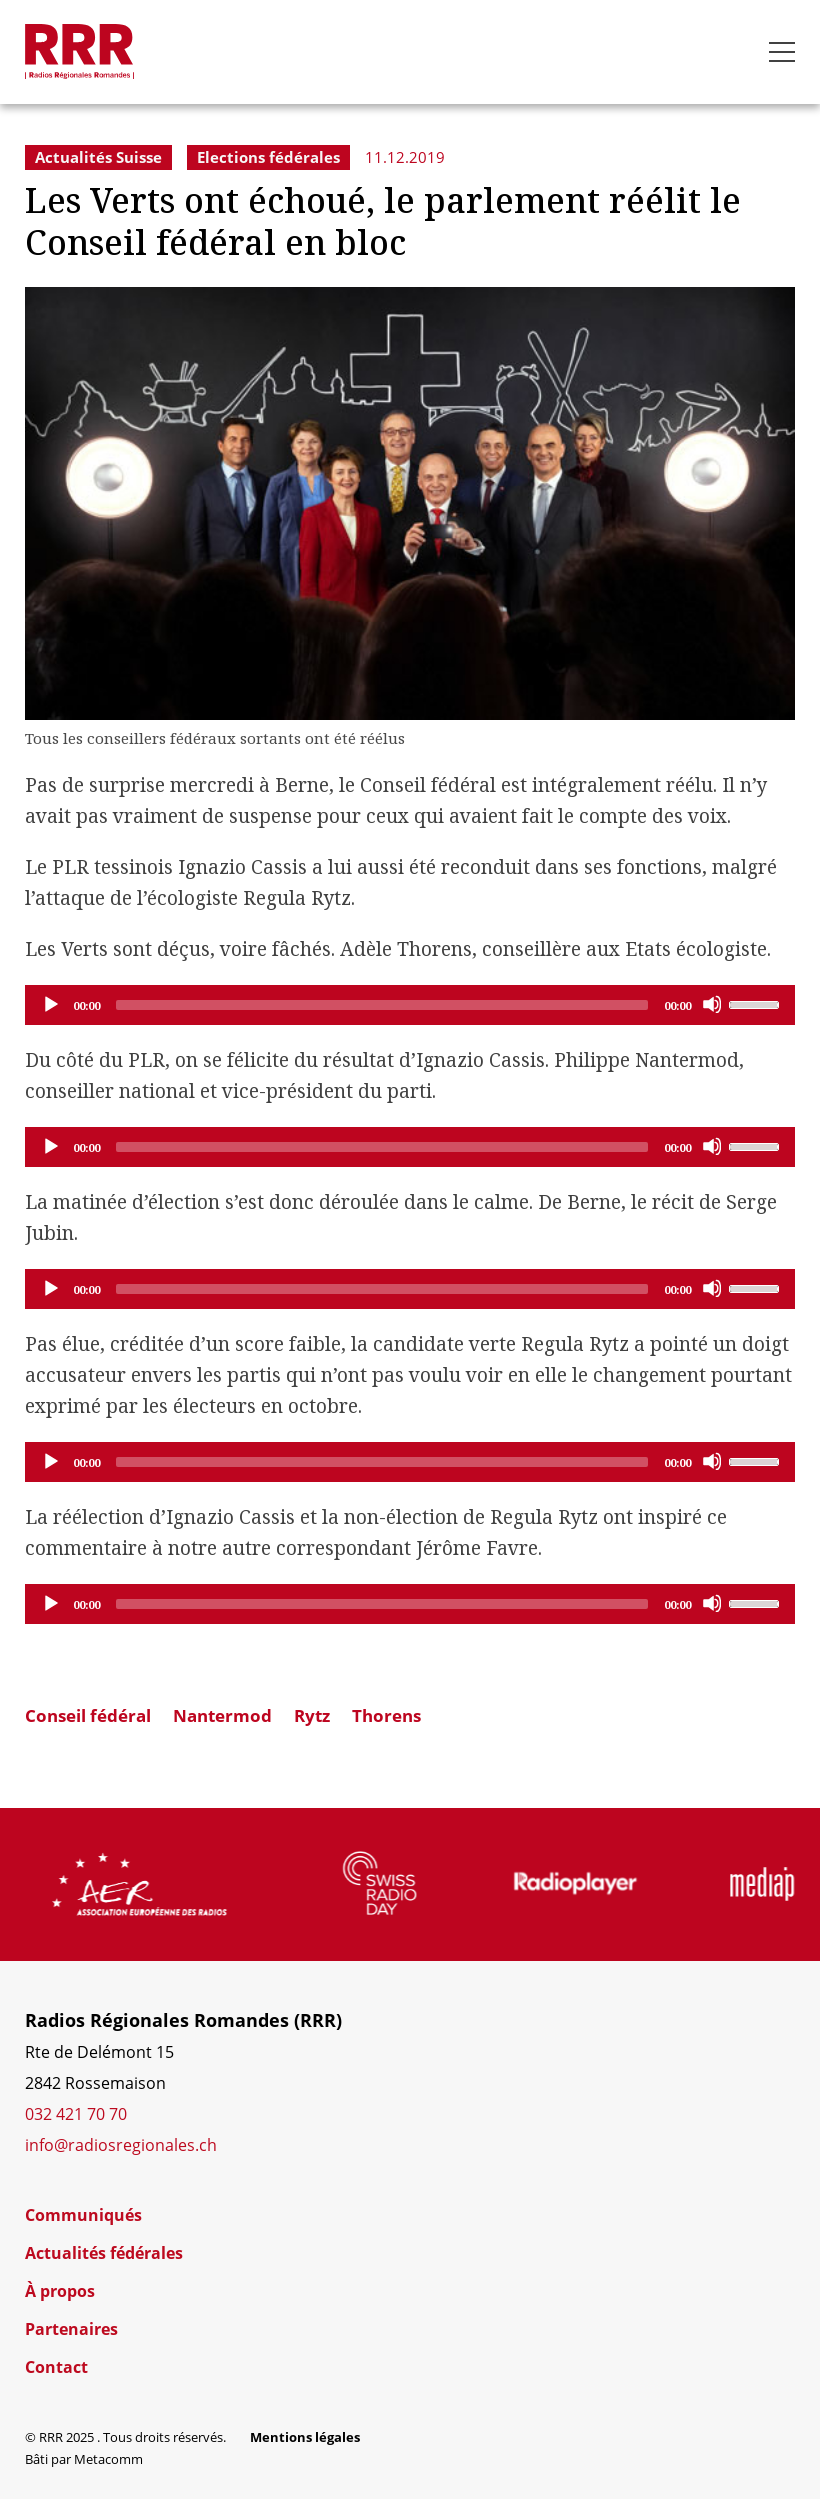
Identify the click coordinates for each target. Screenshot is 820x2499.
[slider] (382, 1005)
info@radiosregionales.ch (121, 2145)
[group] (185, 1884)
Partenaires (71, 2329)
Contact (56, 2367)
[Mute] (712, 1004)
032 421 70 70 (76, 2114)
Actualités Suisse (98, 157)
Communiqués (83, 2215)
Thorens (386, 1715)
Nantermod (222, 1715)
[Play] (50, 1004)
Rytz (312, 1715)
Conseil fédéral (88, 1715)
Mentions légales (305, 2437)
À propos (60, 2291)
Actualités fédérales (104, 2253)
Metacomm (108, 2459)
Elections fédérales (268, 157)
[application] (410, 1005)
